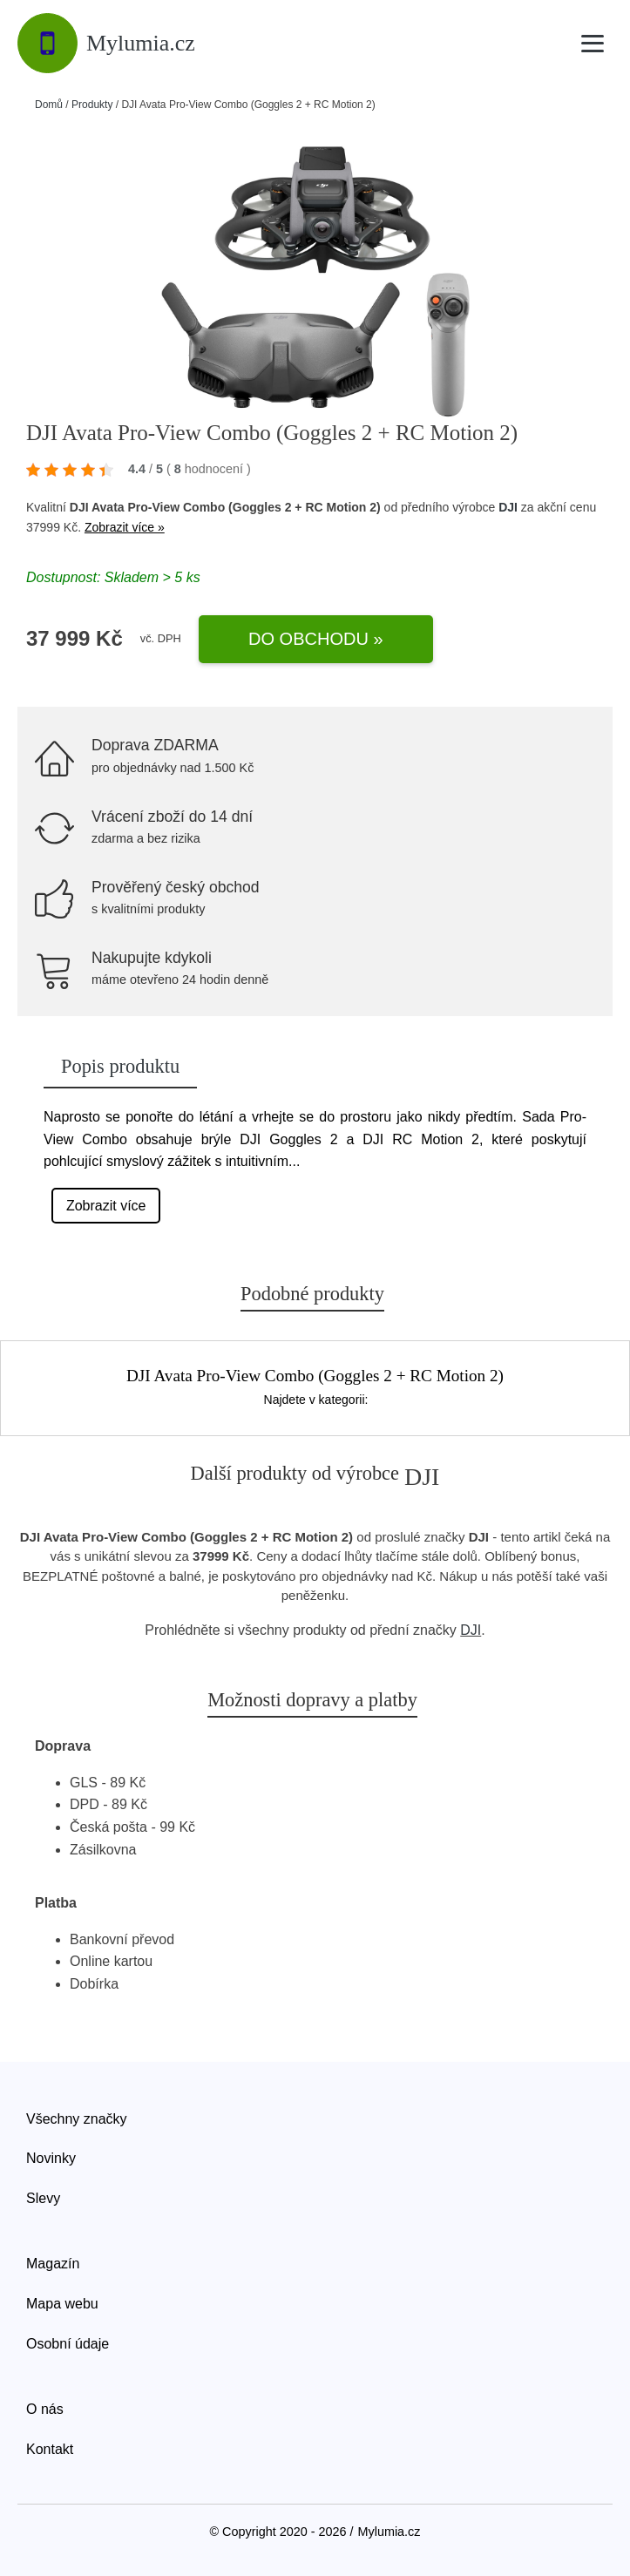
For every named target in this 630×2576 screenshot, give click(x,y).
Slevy (43, 2198)
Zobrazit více (106, 1205)
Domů (49, 104)
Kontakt (49, 2449)
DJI (508, 507)
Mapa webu (62, 2303)
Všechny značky (76, 2119)
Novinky (51, 2158)
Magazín (52, 2263)
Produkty (91, 104)
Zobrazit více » (125, 527)
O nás (45, 2409)
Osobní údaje (67, 2343)
